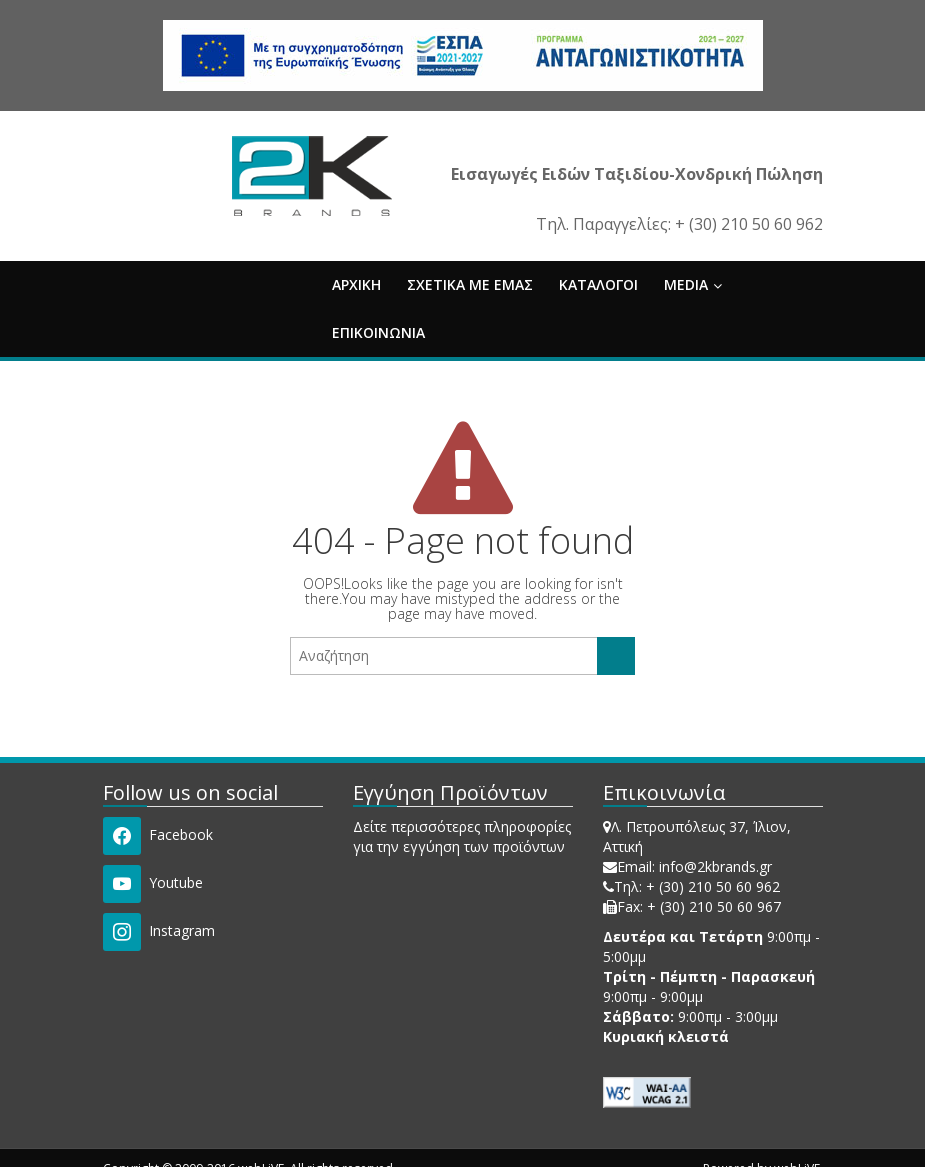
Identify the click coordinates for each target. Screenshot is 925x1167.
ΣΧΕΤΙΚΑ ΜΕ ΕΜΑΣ (470, 284)
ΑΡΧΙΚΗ (356, 284)
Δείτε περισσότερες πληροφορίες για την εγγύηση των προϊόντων (462, 836)
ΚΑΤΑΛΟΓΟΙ (598, 284)
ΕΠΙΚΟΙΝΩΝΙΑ (378, 332)
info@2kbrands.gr (715, 866)
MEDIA (693, 284)
